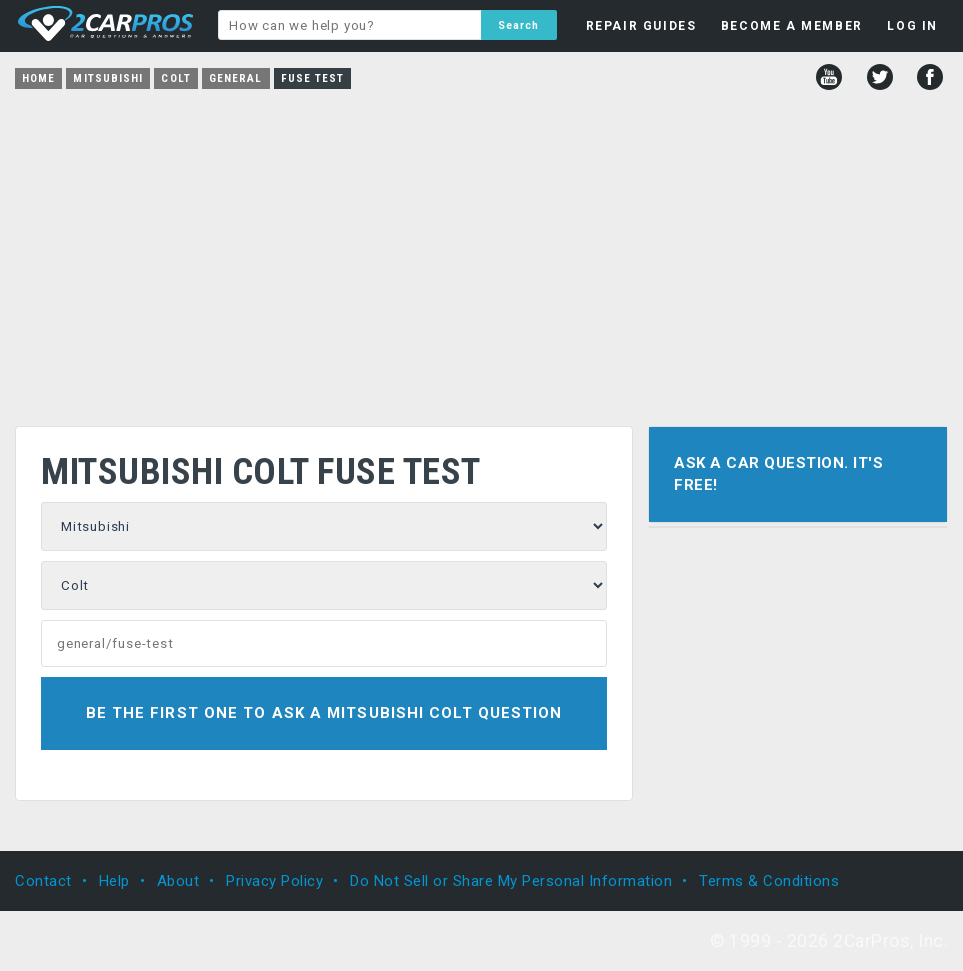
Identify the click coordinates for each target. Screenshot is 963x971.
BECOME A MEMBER (792, 26)
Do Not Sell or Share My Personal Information (511, 881)
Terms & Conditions (769, 881)
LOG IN (912, 26)
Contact (43, 881)
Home (38, 78)
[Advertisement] (481, 251)
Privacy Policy (274, 881)
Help (114, 881)
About (178, 881)
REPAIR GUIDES (641, 26)
